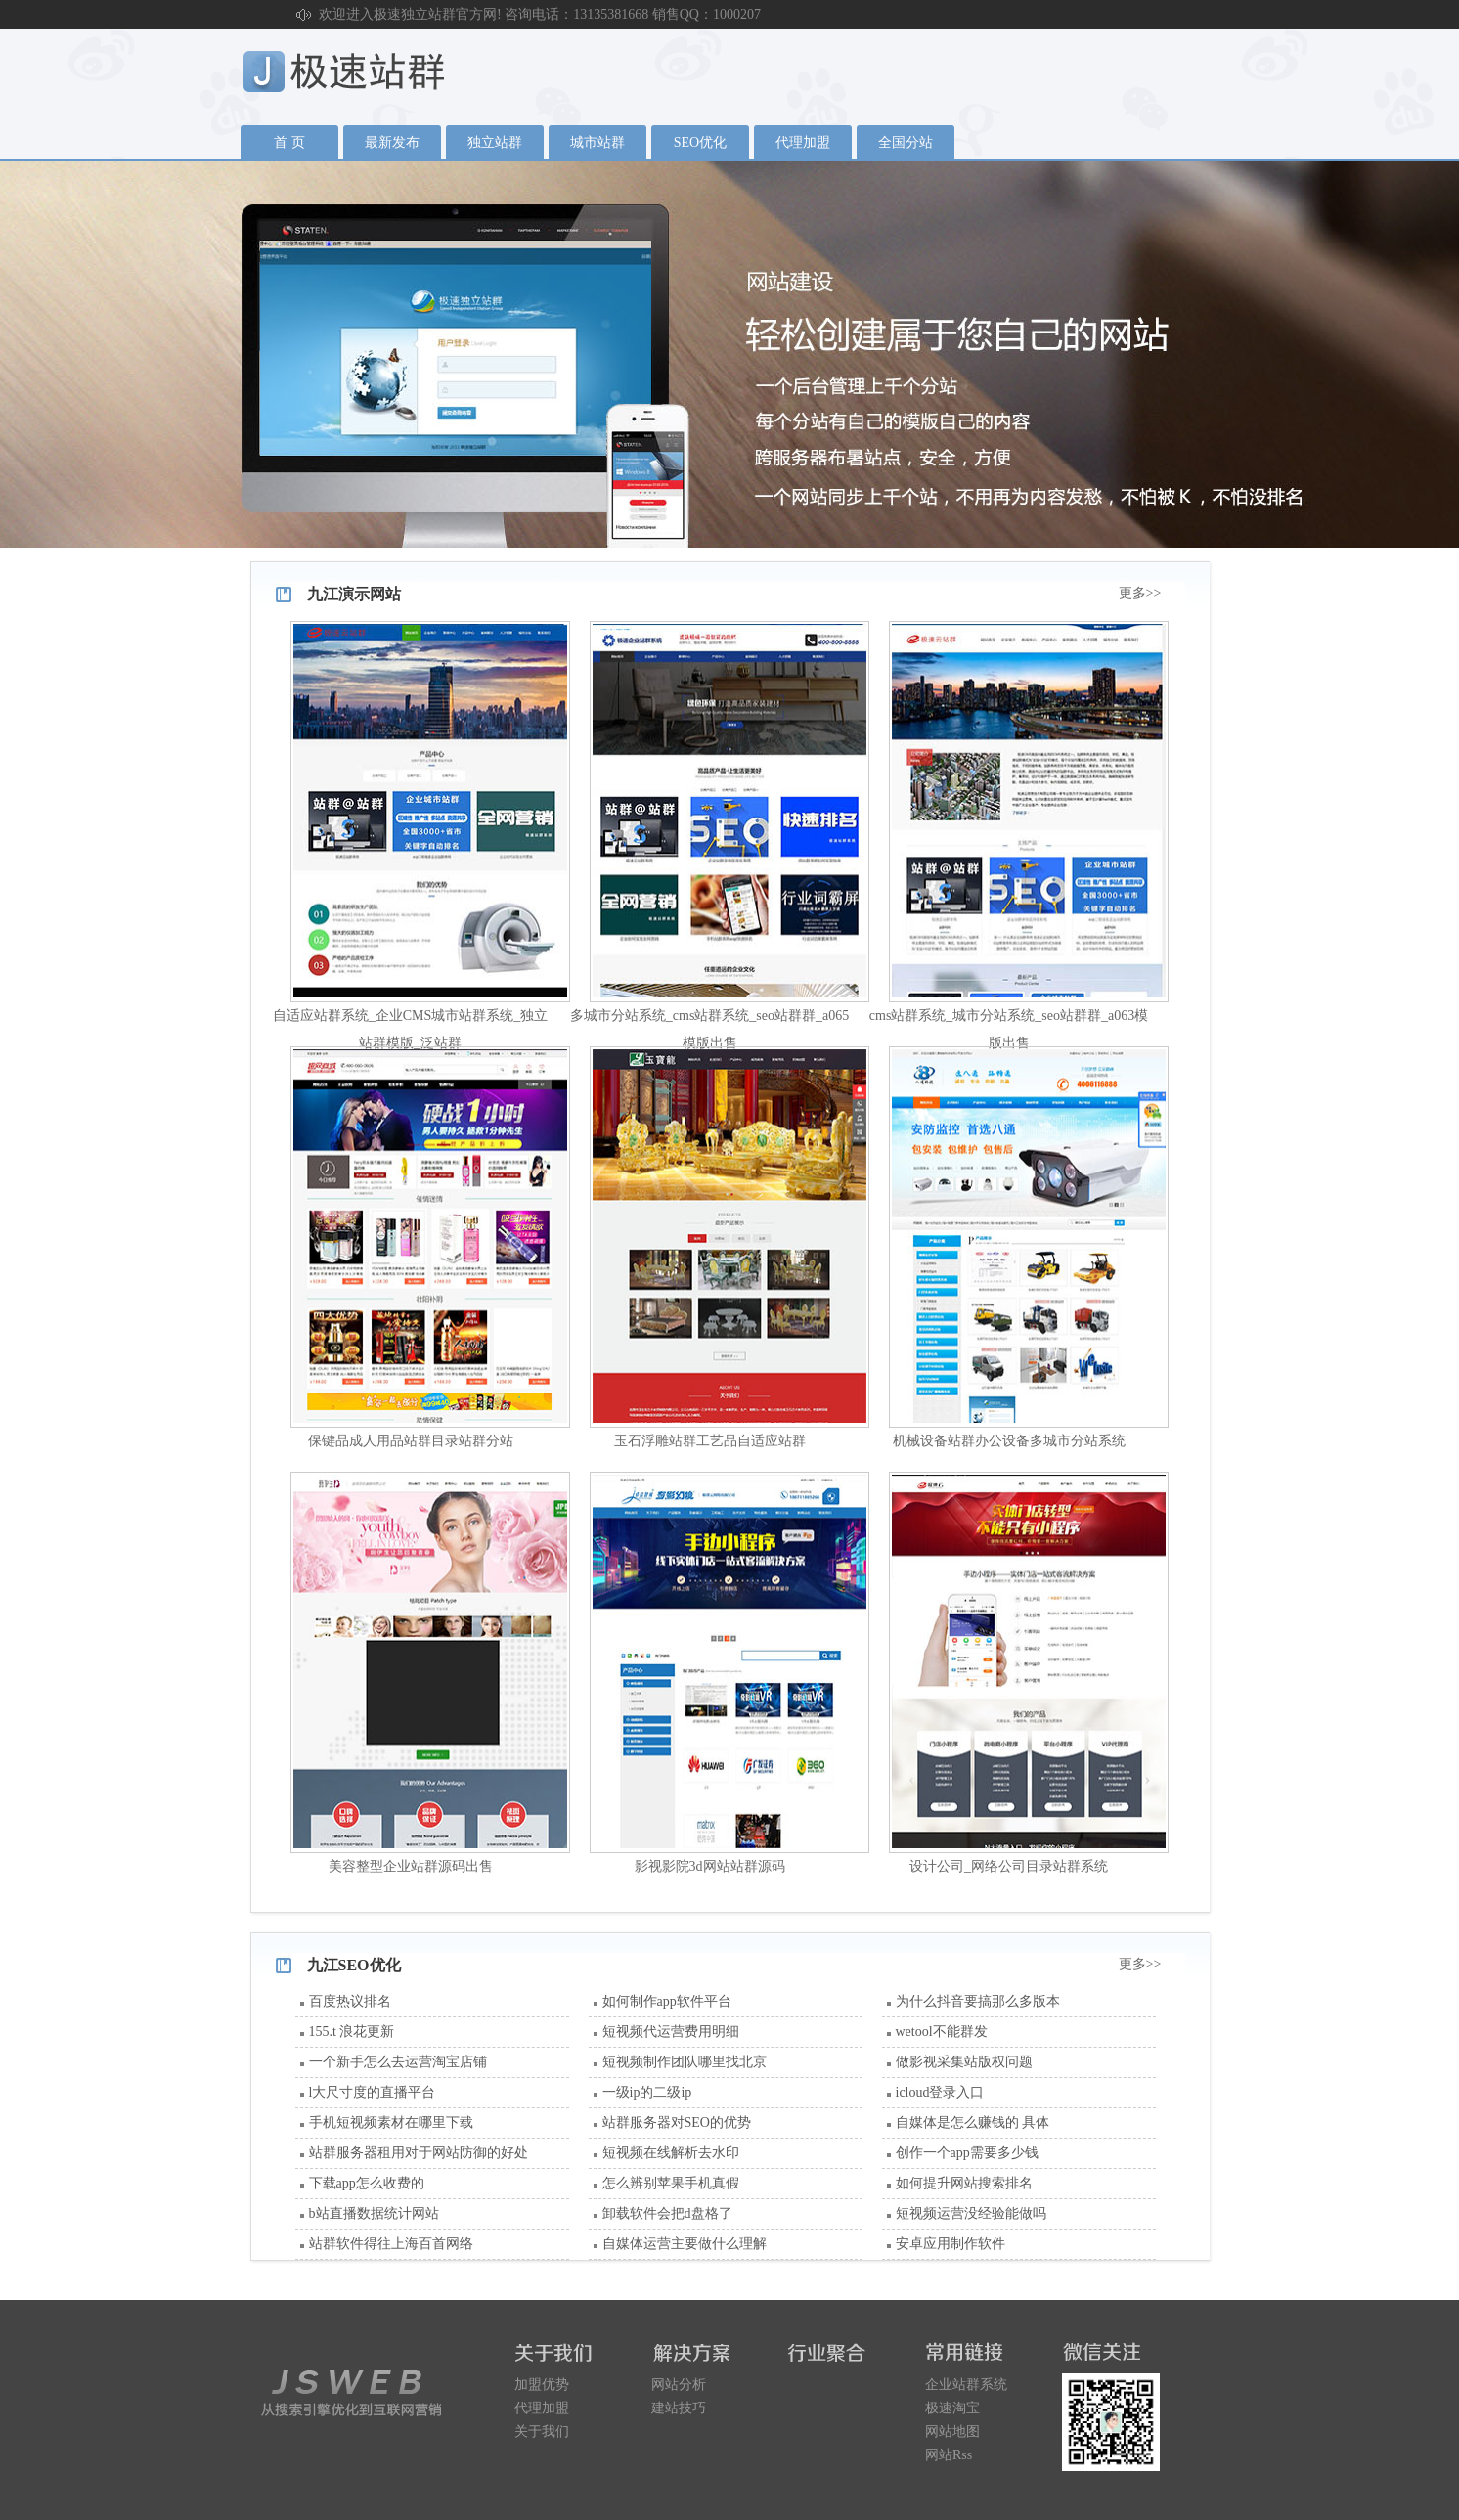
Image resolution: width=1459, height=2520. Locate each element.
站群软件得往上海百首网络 (391, 2243)
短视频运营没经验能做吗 (971, 2213)
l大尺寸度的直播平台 (372, 2092)
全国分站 (905, 142)
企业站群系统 (966, 2384)
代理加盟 (802, 142)
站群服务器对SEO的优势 (676, 2122)
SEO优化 (700, 142)
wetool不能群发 (942, 2031)
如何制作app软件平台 (666, 2001)
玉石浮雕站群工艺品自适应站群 (710, 1441)
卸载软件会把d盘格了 (667, 2213)
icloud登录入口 (940, 2092)
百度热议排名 (350, 2001)
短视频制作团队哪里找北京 (684, 2062)
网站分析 (678, 2384)
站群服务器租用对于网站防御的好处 (418, 2152)
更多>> (1140, 593)
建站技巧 (678, 2408)
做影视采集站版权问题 (964, 2062)
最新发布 (392, 142)
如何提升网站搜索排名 (964, 2183)
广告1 (729, 354)
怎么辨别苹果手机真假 (670, 2183)
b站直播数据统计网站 (374, 2213)
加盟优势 (541, 2384)
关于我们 (541, 2431)
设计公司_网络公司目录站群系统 (1008, 1866)
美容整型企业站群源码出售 (411, 1866)
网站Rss (948, 2455)
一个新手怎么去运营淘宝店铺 (398, 2062)
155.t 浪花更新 (352, 2031)
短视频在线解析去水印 (670, 2152)
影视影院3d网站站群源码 (710, 1866)
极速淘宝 (952, 2408)
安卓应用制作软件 (950, 2243)
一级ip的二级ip (647, 2092)
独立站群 (494, 142)
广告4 (729, 354)
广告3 (729, 354)
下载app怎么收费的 (366, 2183)
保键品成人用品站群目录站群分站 (410, 1441)
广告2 (729, 354)
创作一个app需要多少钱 (967, 2152)
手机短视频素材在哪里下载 (391, 2122)
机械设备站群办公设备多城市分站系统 (1009, 1441)
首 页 (289, 142)
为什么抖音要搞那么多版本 (978, 2001)
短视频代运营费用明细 (670, 2031)
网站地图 (952, 2431)
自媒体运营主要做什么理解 (684, 2243)
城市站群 (597, 142)
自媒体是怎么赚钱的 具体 (973, 2122)
